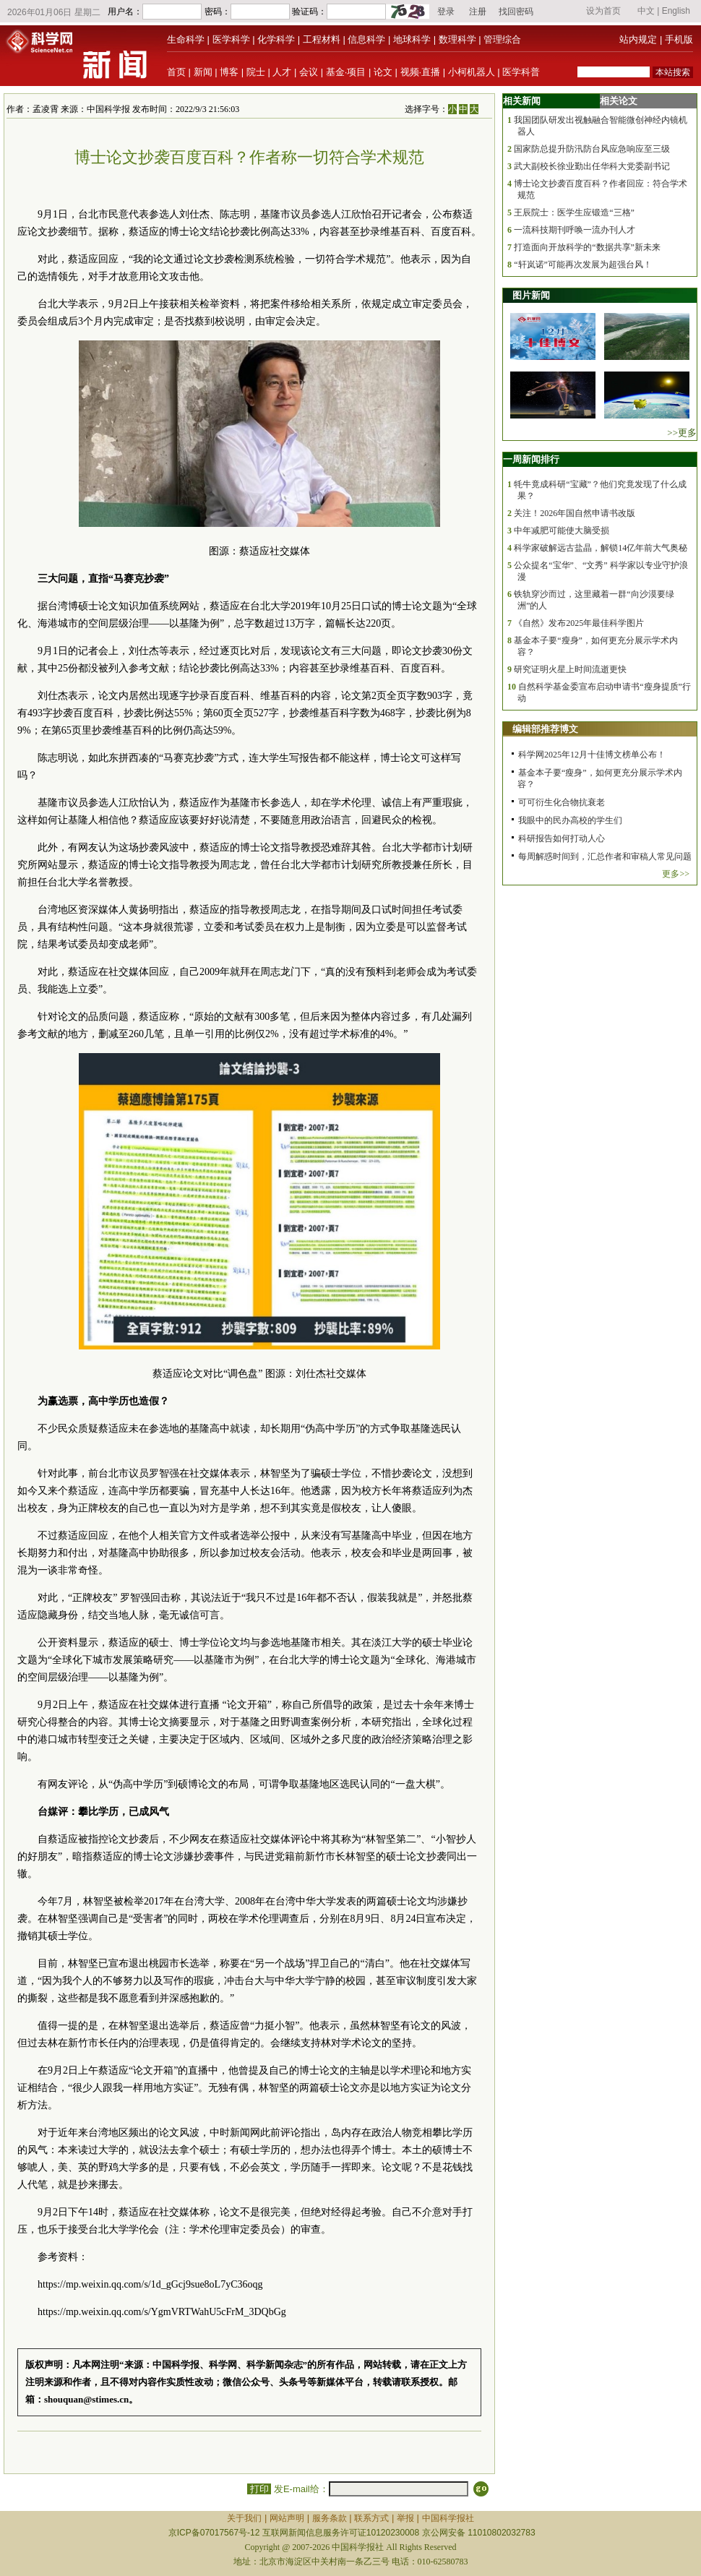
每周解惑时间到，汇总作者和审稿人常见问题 (605, 856)
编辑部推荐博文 (545, 729)
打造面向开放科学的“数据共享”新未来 (587, 247)
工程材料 (321, 39)
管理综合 (502, 39)
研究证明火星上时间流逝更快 (570, 669)
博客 (229, 71)
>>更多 (682, 432)
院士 (255, 71)
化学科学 (276, 39)
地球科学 (412, 39)
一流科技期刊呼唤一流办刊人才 (574, 230)
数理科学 (457, 39)
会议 (308, 71)
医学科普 (521, 71)
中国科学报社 (448, 2518)
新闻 (203, 71)
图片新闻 (531, 295)
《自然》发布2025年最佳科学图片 (579, 623)
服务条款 (329, 2518)
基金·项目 (346, 71)
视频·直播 (420, 71)
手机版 (679, 39)
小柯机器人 (471, 71)
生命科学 (186, 39)
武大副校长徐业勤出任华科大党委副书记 (592, 166)
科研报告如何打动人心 (561, 838)
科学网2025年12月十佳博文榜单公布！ (592, 755)
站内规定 (638, 39)
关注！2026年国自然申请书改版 (574, 513)
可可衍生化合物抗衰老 (561, 802)
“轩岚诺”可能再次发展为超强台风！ (583, 264)
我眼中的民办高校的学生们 (570, 820)
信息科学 (366, 39)
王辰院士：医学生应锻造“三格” (574, 212)
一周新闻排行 (531, 459)
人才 (281, 71)
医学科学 (231, 39)
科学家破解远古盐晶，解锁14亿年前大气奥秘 (600, 548)
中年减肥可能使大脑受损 (561, 530)
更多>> (675, 874)
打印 (259, 2488)
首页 (176, 71)
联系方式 (371, 2518)
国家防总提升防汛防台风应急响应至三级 (592, 149)
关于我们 (244, 2518)
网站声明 (287, 2518)
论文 (383, 71)
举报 (405, 2518)
